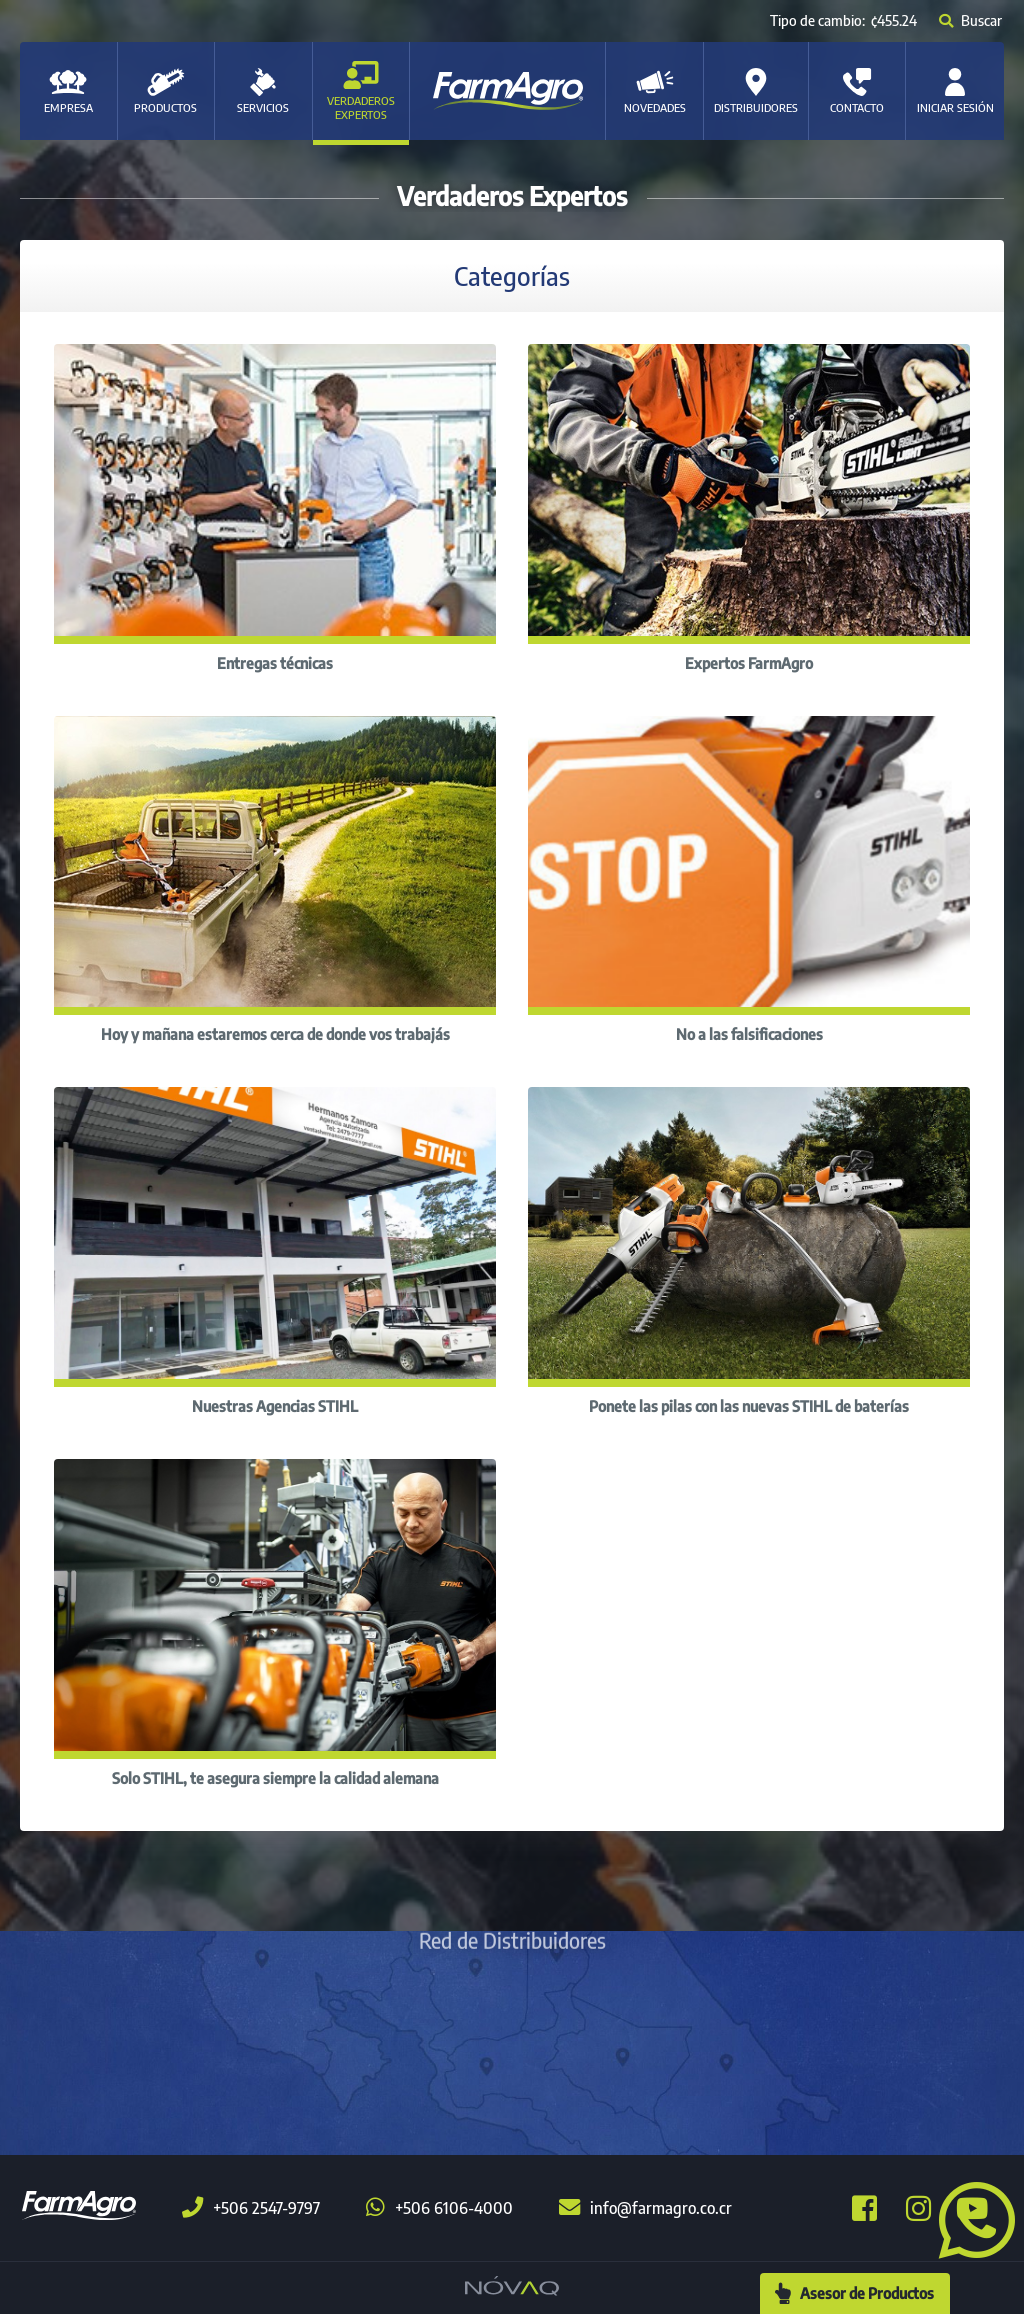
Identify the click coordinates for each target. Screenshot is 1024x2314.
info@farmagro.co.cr (645, 2208)
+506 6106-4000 (439, 2208)
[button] (969, 2218)
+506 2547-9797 (251, 2208)
